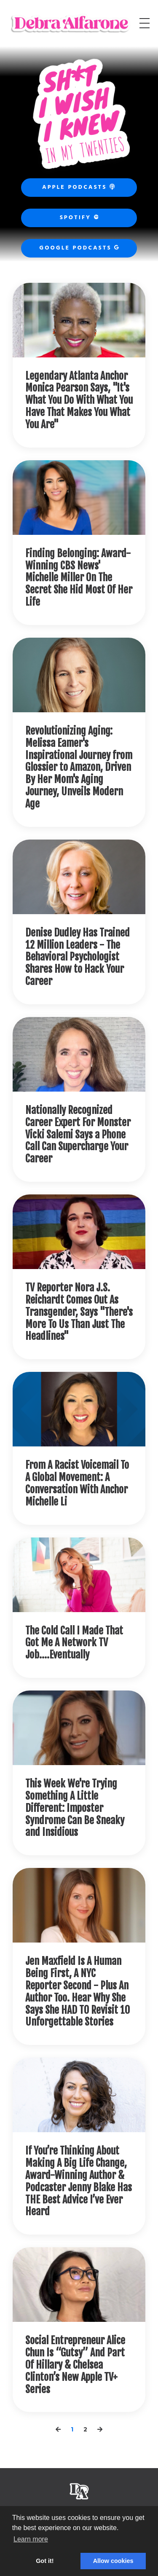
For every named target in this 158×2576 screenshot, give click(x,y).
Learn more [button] (30, 2539)
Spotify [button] (79, 218)
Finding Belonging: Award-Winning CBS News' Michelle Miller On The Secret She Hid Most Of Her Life (78, 577)
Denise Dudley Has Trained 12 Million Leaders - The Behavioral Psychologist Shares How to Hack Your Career (77, 957)
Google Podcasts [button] (78, 248)
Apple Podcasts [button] (79, 187)
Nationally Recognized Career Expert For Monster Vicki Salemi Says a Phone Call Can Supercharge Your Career (78, 1134)
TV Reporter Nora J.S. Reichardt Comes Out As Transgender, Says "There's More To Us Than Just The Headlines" (79, 1312)
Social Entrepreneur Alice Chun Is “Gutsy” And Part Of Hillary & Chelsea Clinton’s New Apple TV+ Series (75, 2364)
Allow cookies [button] (113, 2560)
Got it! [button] (45, 2560)
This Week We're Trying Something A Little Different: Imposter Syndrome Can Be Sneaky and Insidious (74, 1808)
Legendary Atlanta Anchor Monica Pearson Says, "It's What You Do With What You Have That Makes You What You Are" (79, 400)
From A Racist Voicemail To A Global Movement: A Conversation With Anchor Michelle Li (77, 1483)
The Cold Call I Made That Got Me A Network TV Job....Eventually (74, 1643)
